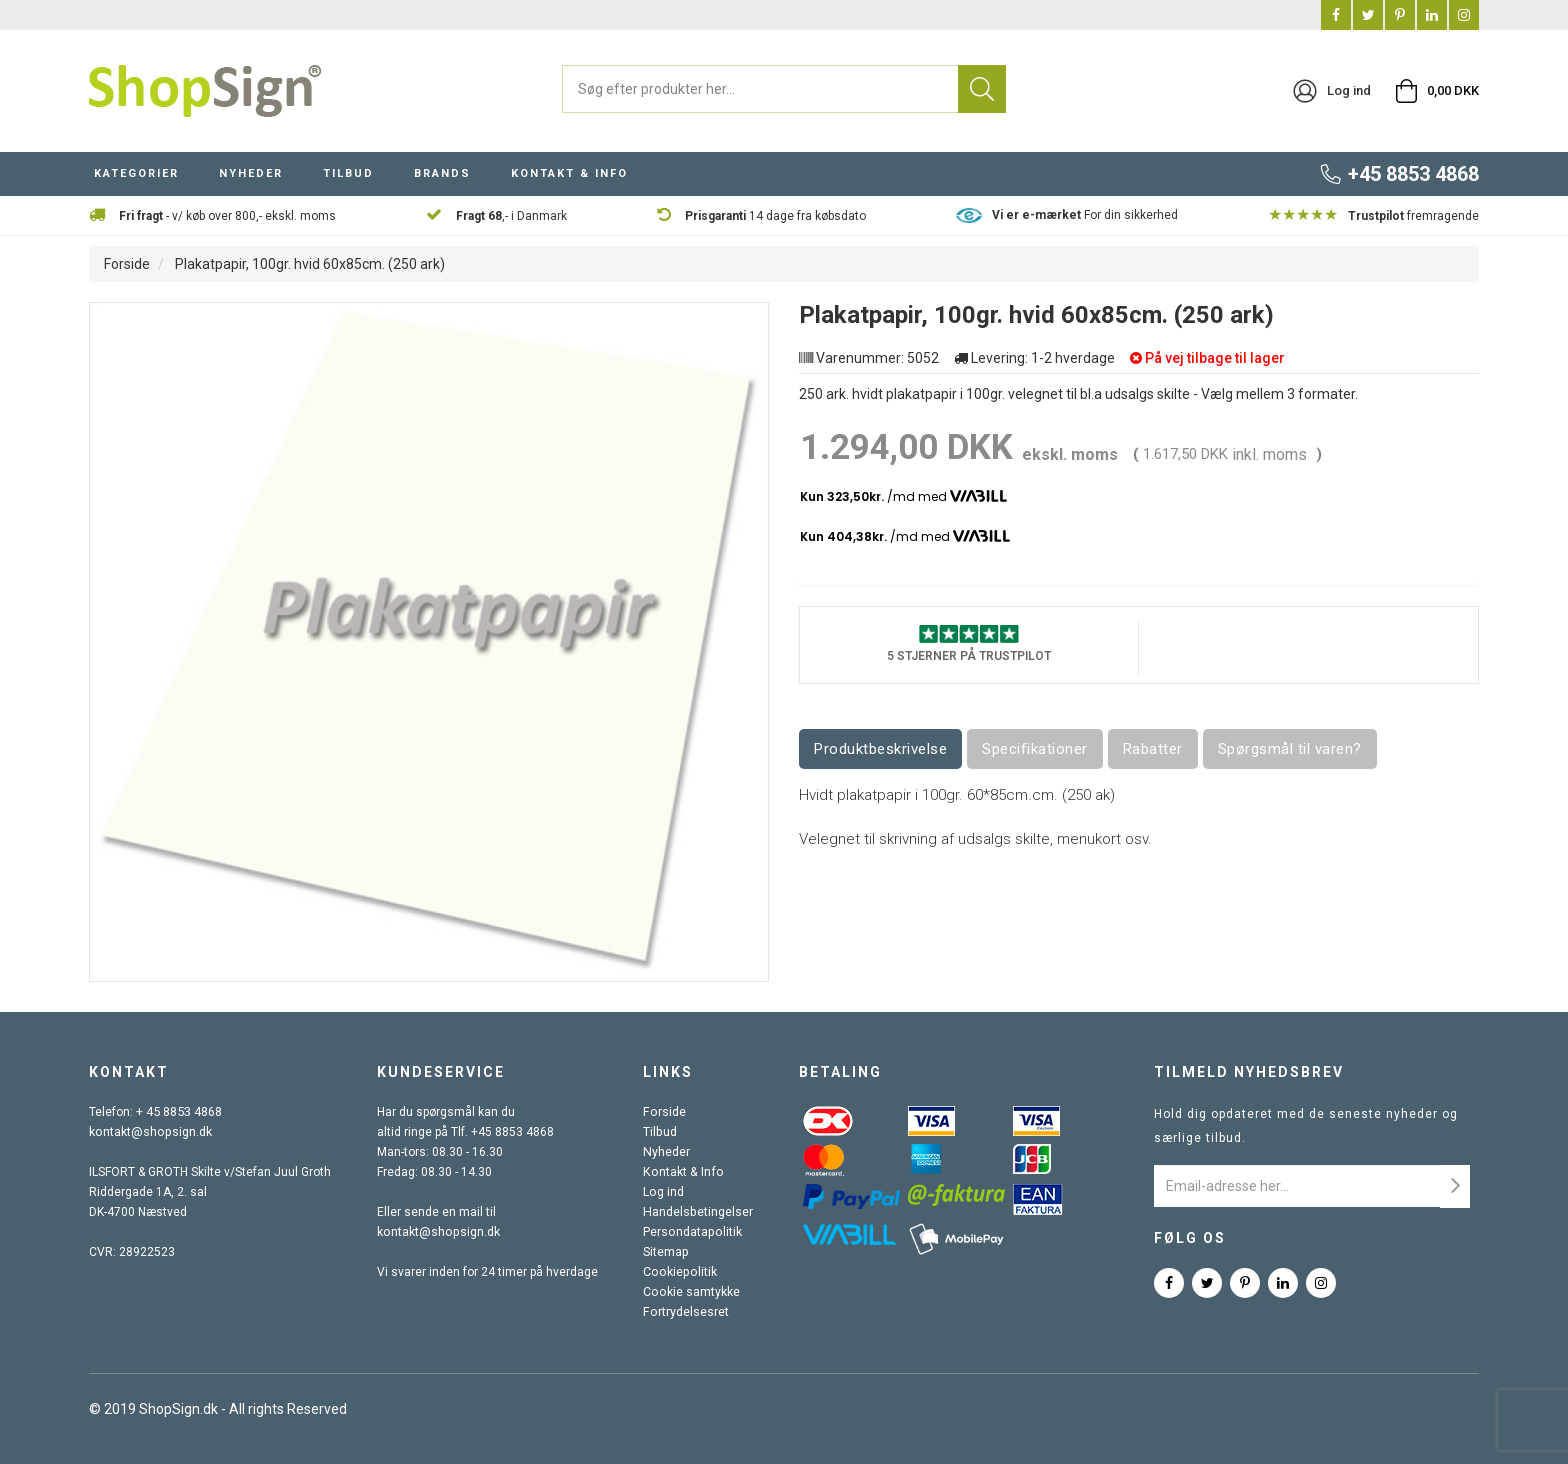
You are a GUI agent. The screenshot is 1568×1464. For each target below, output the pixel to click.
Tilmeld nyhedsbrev (1249, 1072)
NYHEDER (251, 173)
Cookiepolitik (680, 1272)
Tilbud (661, 1132)
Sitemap (667, 1252)
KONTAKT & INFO (569, 173)
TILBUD (348, 173)
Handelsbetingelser (699, 1212)
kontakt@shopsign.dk (149, 1132)
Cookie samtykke (692, 1292)
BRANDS (442, 173)
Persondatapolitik (693, 1232)
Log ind (665, 1192)
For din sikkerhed (1085, 215)
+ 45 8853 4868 (179, 1112)
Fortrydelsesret (687, 1312)
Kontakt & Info (683, 1172)
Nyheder (668, 1152)
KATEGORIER (136, 173)
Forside (127, 264)
